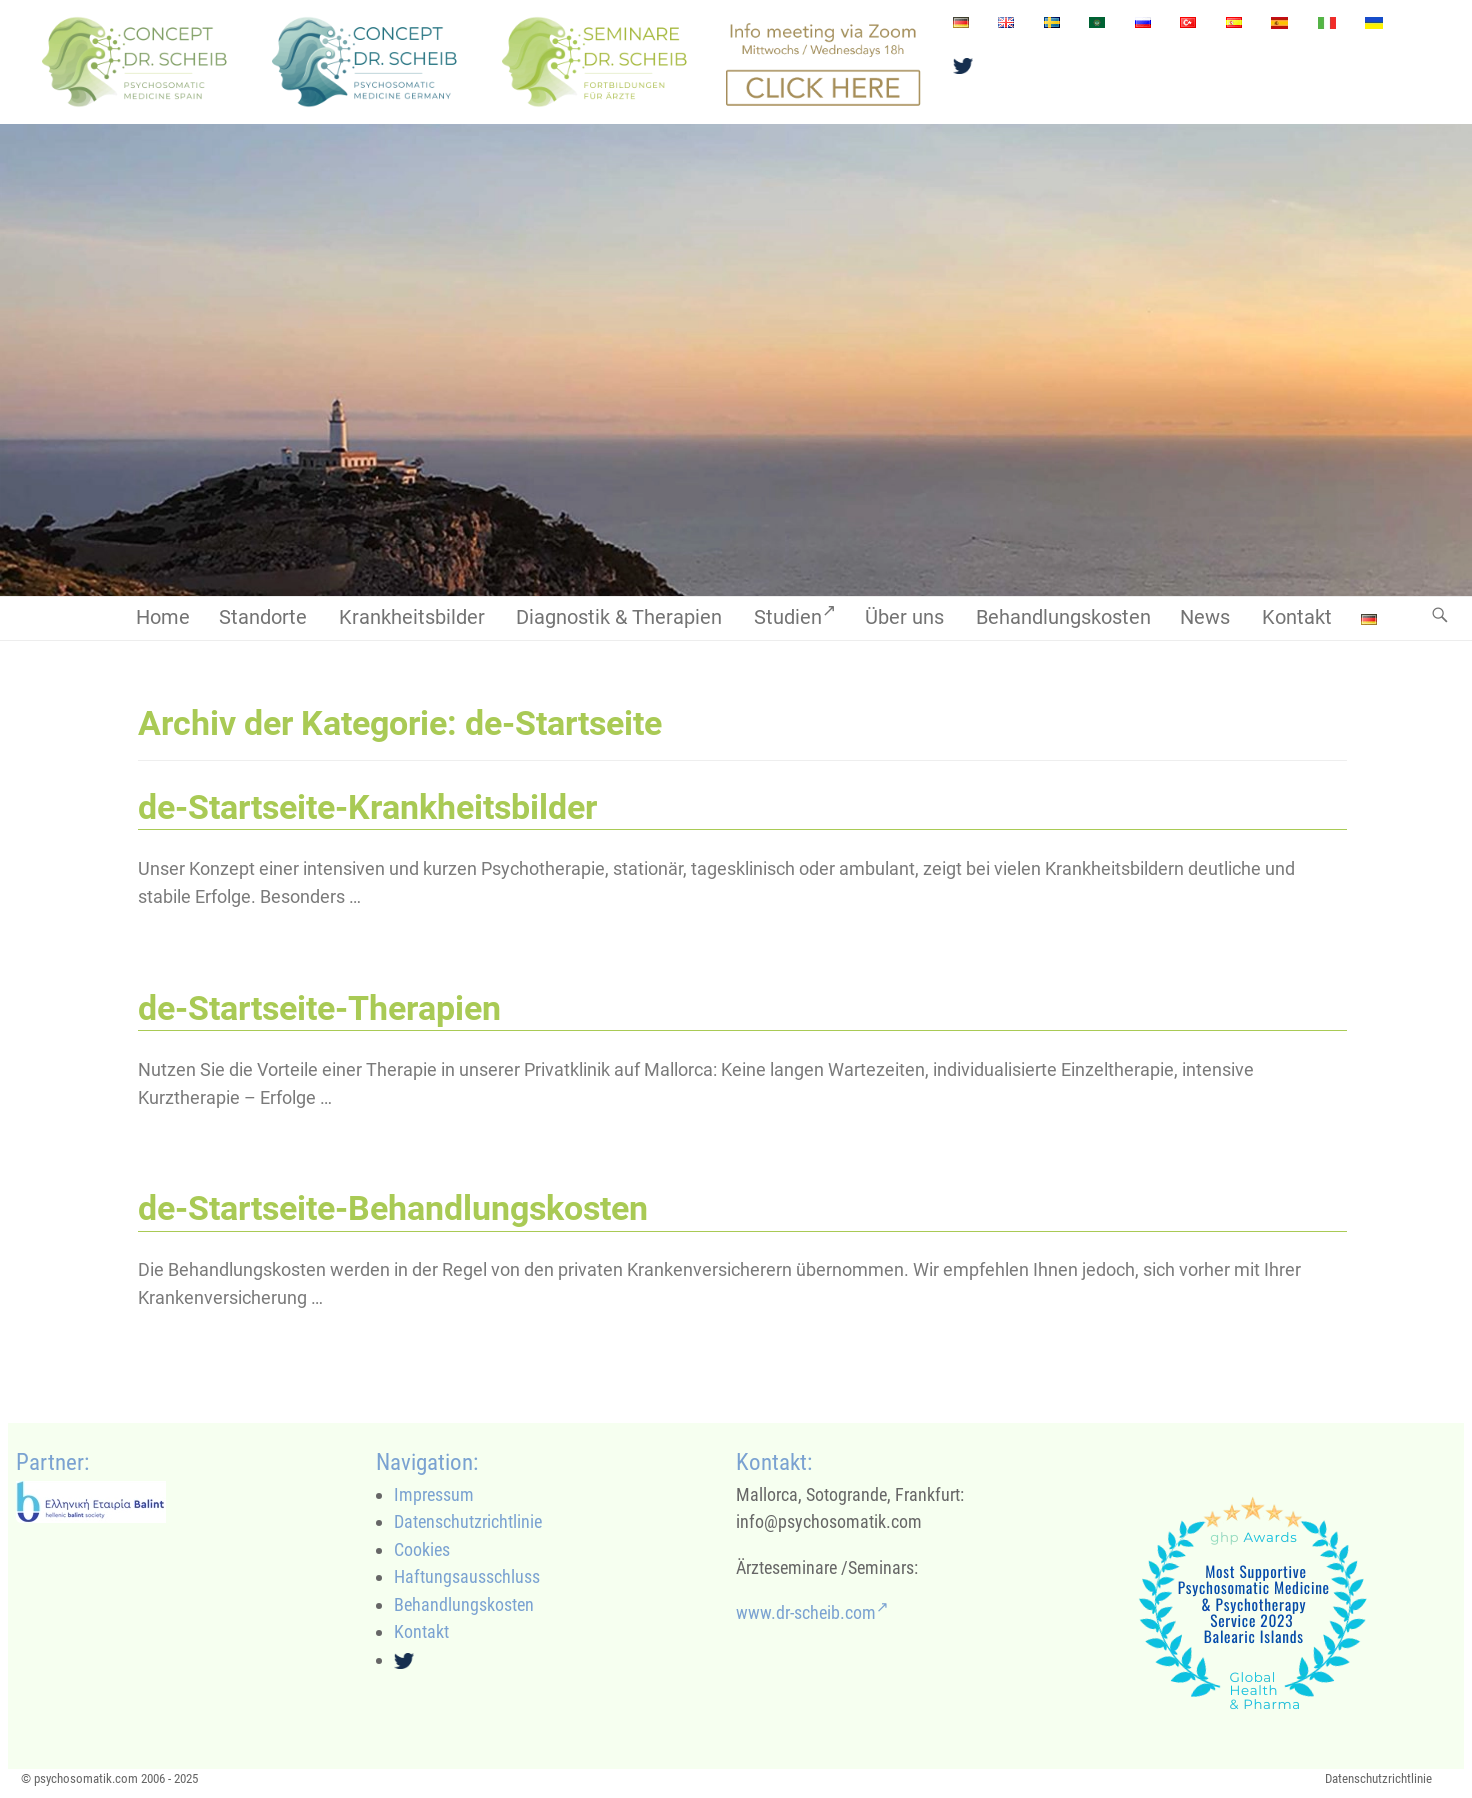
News (1205, 617)
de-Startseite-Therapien (319, 1008)
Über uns (904, 617)
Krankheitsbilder (412, 617)
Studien (795, 614)
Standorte (263, 617)
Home (163, 617)
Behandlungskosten (1063, 617)
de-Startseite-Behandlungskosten (393, 1208)
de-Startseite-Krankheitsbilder (367, 807)
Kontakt (1297, 617)
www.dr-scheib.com (812, 1612)
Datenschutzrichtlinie (468, 1521)
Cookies (422, 1549)
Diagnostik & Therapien (619, 617)
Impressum (434, 1494)
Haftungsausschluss (467, 1576)
